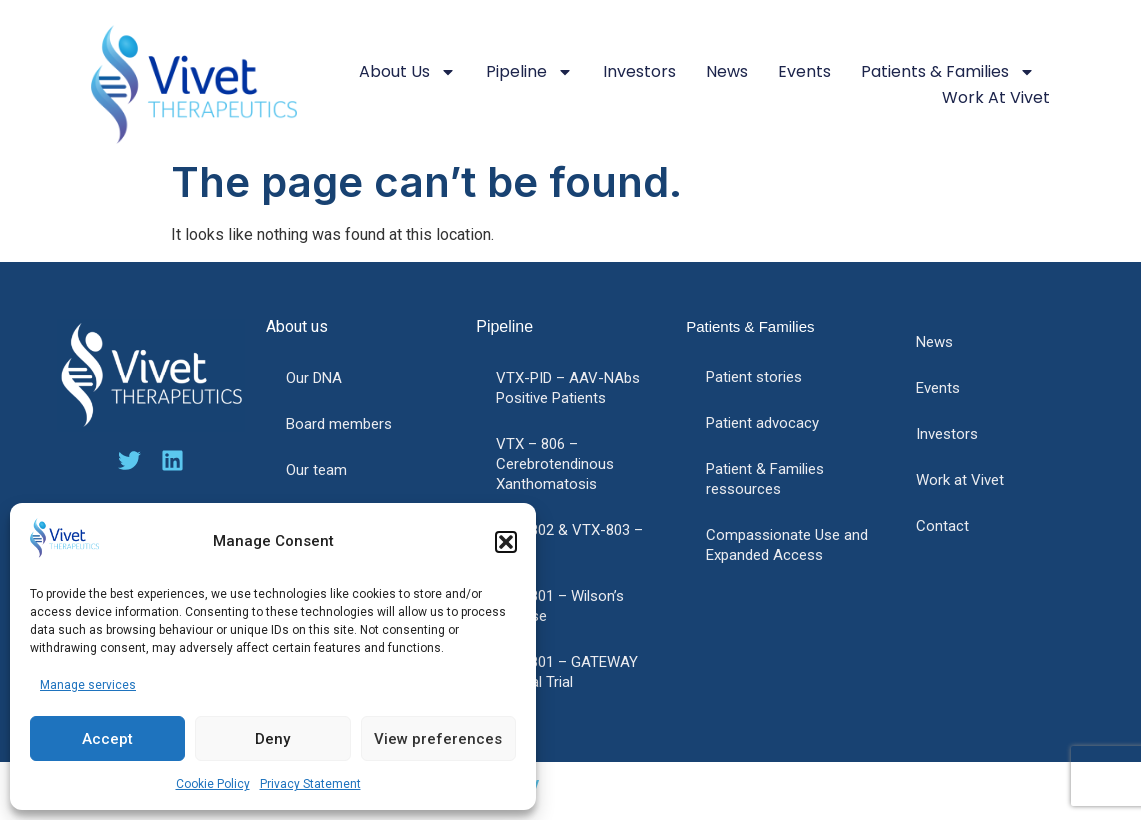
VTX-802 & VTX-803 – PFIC (569, 540)
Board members (339, 424)
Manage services (88, 685)
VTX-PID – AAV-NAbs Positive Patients (568, 388)
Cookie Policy (213, 784)
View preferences (438, 739)
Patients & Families (948, 72)
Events (804, 71)
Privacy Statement (310, 784)
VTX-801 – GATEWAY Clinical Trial (567, 672)
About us (407, 72)
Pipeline (529, 72)
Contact (942, 526)
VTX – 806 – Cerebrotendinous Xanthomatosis (555, 464)
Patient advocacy (762, 423)
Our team (316, 470)
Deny (272, 739)
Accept (107, 739)
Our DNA (314, 378)
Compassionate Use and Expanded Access (787, 545)
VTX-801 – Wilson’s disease (560, 606)
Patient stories (754, 377)
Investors (639, 71)
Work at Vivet (996, 97)
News (727, 71)
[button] (506, 542)
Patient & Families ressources (765, 479)
